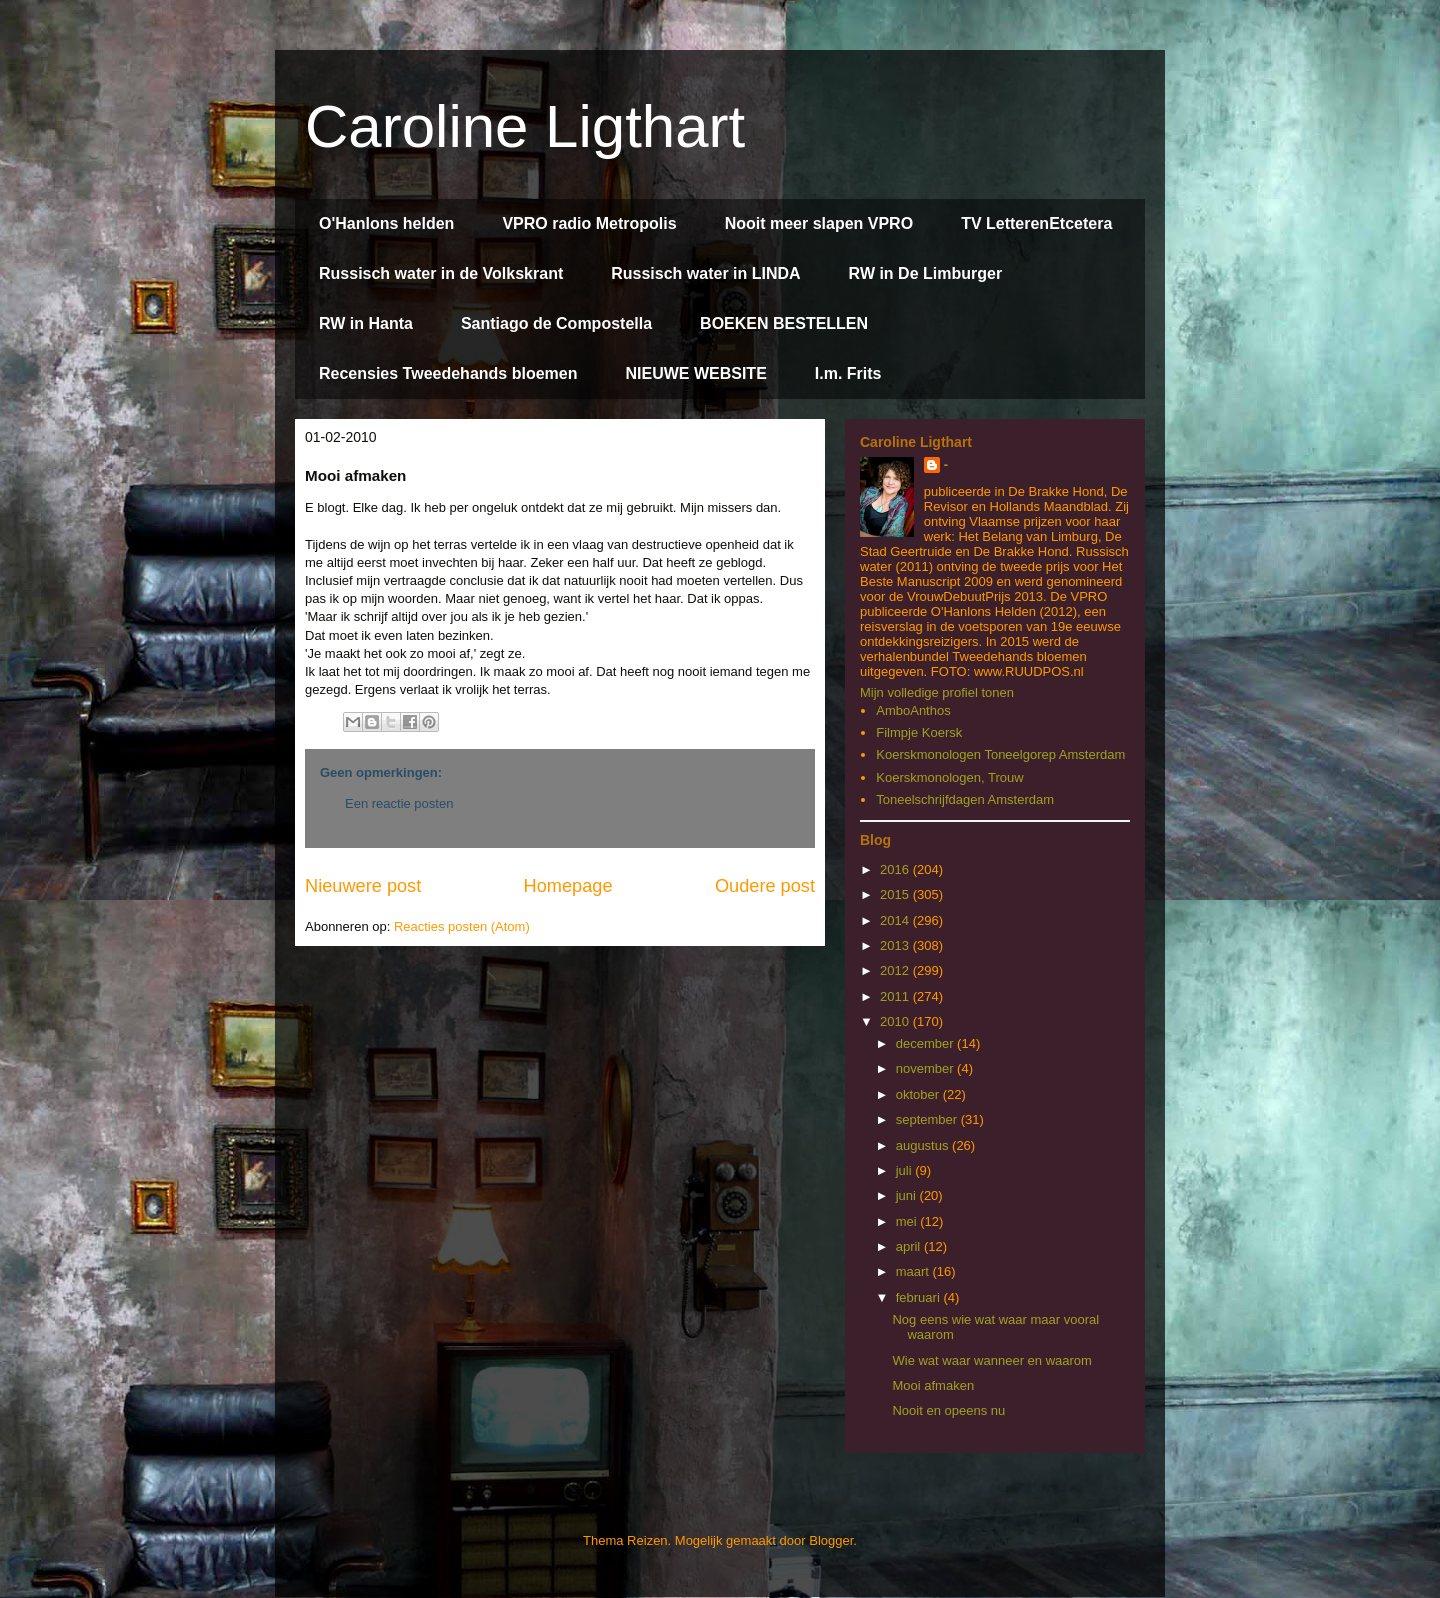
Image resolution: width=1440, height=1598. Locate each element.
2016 (896, 869)
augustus (924, 1145)
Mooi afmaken (933, 1385)
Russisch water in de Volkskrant (441, 273)
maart (914, 1271)
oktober (919, 1094)
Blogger (831, 1540)
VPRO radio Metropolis (589, 223)
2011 (896, 996)
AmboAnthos (913, 710)
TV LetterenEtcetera (1036, 223)
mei (908, 1221)
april (910, 1246)
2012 (896, 970)
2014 (896, 920)
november (926, 1068)
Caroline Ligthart (525, 126)
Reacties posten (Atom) (462, 926)
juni (908, 1195)
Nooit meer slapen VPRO (819, 223)
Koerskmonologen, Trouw (949, 777)
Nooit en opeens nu (948, 1410)
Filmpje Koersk (919, 732)
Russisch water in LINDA (705, 273)
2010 (896, 1021)
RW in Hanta (366, 323)
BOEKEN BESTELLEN (784, 323)
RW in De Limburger (926, 273)
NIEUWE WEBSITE (695, 373)
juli (906, 1170)
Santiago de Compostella (556, 323)
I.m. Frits (848, 373)
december (926, 1043)
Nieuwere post (363, 886)
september (928, 1119)
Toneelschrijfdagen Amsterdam (965, 799)
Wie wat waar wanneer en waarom (991, 1360)
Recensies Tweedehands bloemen (448, 373)
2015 (896, 894)
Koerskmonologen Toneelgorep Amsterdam (1000, 754)
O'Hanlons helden (386, 223)
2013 (896, 945)
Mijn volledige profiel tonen (937, 692)
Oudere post (765, 886)
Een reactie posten (399, 803)
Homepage (568, 886)
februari (920, 1297)
